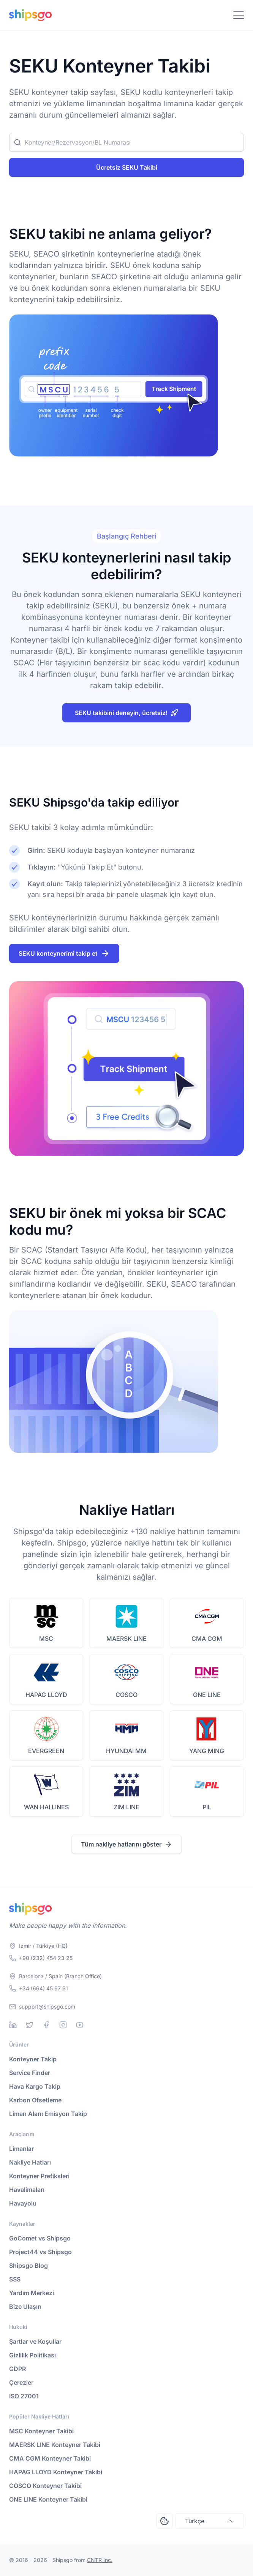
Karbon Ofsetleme (35, 2100)
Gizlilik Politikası (32, 2355)
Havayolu (22, 2203)
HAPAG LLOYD (46, 1694)
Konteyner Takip (33, 2059)
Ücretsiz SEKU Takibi (126, 167)
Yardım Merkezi (31, 2293)
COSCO (126, 1694)
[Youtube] (80, 2025)
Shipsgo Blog (28, 2265)
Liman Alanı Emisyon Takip (48, 2114)
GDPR (17, 2369)
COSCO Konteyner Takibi (45, 2485)
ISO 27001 (24, 2396)
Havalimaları (26, 2189)
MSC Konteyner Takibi (41, 2431)
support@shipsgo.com (47, 2006)
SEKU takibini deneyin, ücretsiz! (126, 713)
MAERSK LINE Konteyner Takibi (54, 2444)
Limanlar (21, 2148)
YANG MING (206, 1751)
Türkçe (209, 2521)
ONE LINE (207, 1694)
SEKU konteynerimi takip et (64, 953)
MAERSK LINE (126, 1638)
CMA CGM (206, 1638)
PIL (206, 1807)
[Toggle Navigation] (238, 15)
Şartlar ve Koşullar (35, 2341)
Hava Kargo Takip (34, 2086)
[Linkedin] (13, 2025)
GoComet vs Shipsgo (40, 2238)
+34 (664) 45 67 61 (43, 1988)
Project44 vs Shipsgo (40, 2252)
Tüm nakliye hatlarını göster (126, 1844)
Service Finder (29, 2073)
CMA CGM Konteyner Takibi (50, 2458)
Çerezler (21, 2382)
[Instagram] (63, 2025)
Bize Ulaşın (25, 2306)
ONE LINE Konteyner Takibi (48, 2499)
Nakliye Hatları (30, 2162)
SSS (15, 2279)
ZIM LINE (126, 1807)
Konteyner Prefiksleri (39, 2176)
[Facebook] (46, 2025)
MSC (46, 1638)
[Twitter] (29, 2025)
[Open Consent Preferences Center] (164, 2521)
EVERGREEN (46, 1751)
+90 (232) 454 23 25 (46, 1958)
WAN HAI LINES (46, 1807)
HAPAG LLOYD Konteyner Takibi (55, 2472)
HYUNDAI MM (126, 1751)
